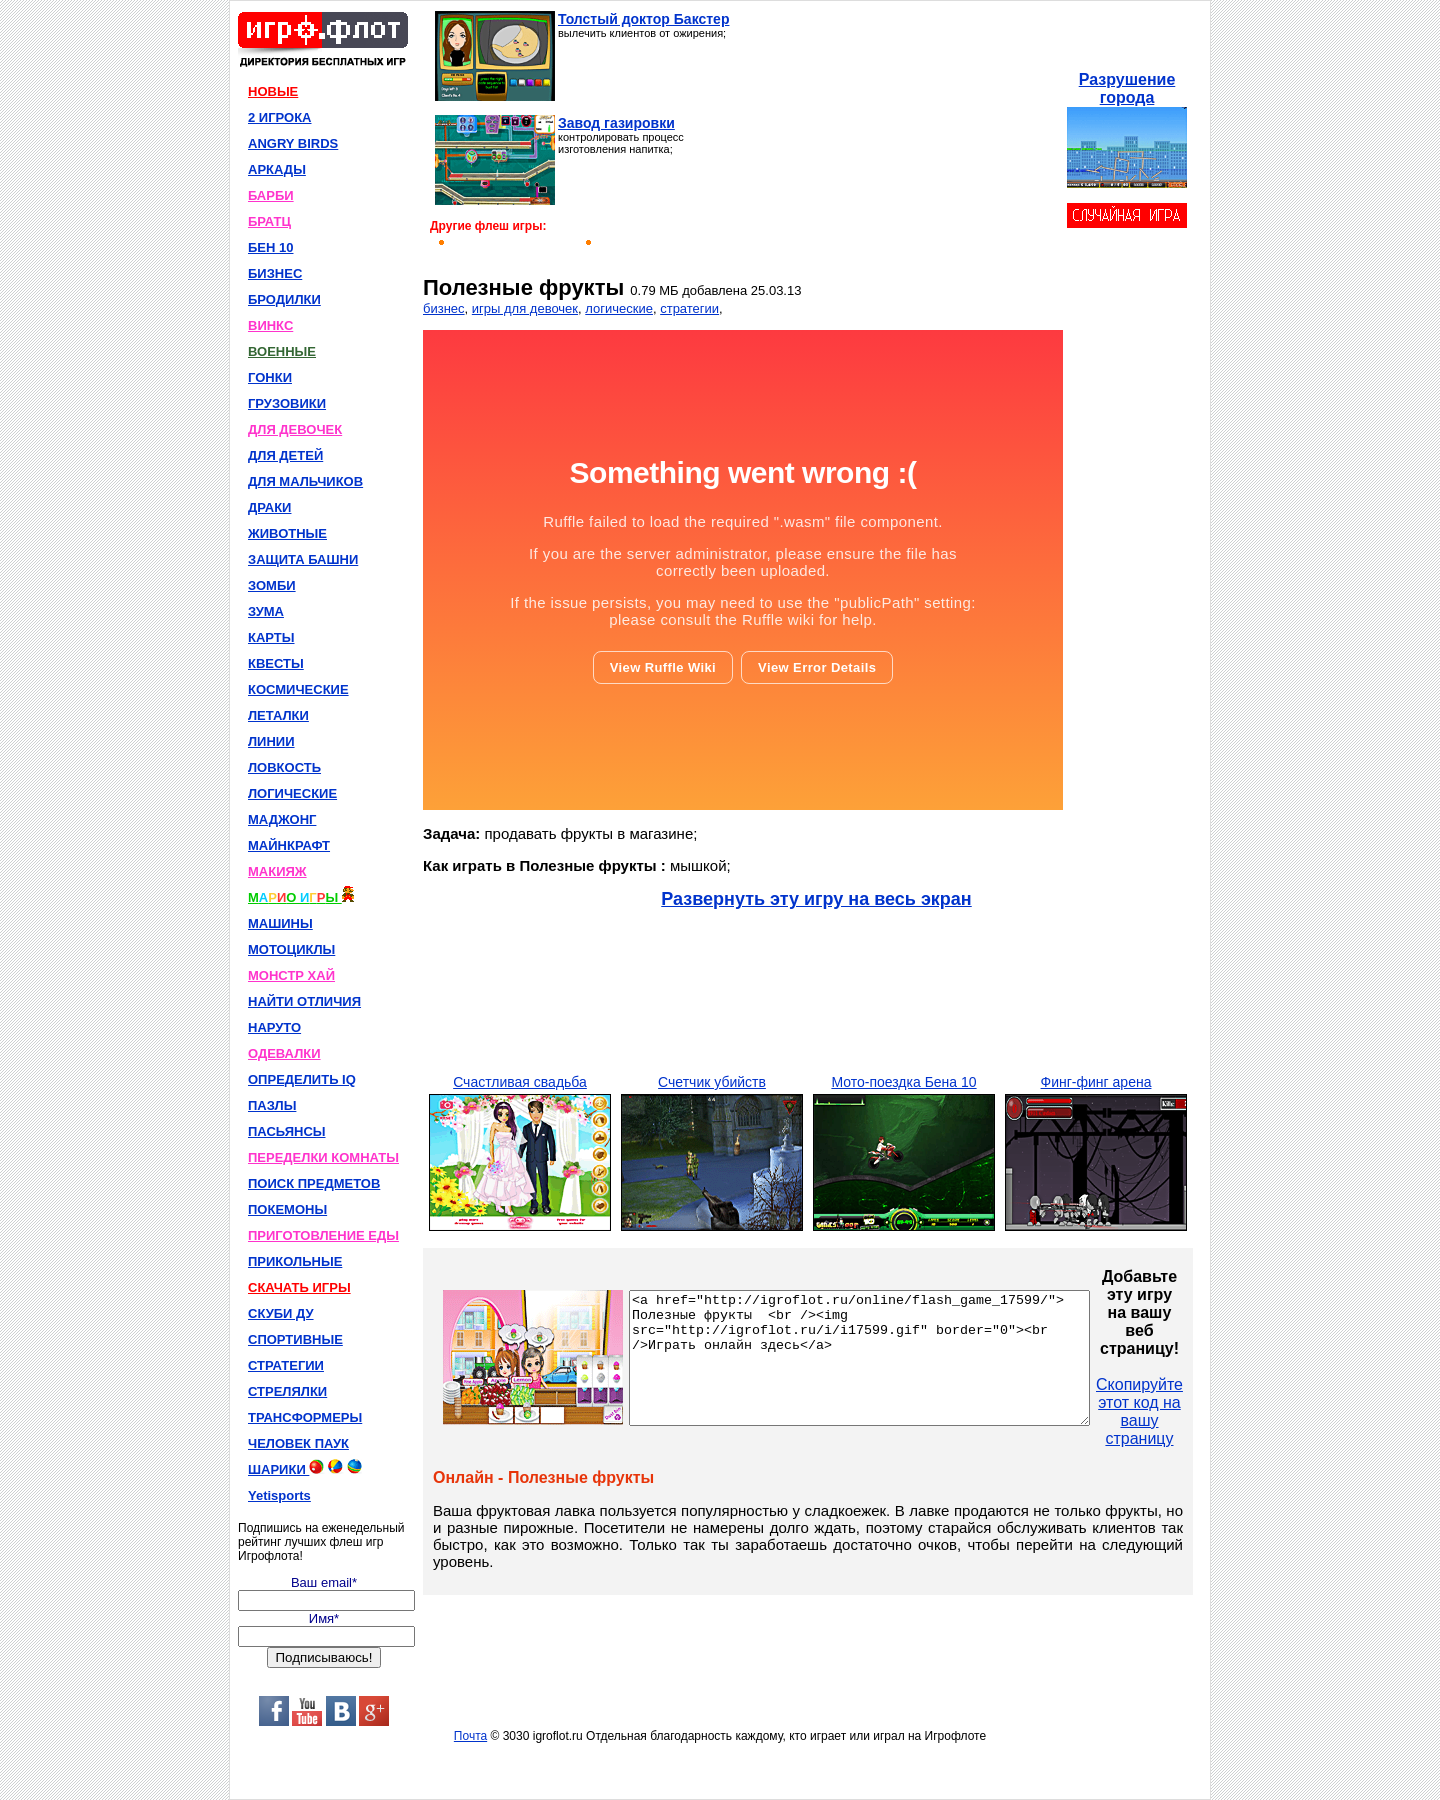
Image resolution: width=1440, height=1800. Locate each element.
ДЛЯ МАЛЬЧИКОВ (305, 481)
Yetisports (279, 1495)
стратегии (689, 308)
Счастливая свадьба (520, 1082)
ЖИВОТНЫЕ (287, 533)
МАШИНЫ (280, 923)
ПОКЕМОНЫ (287, 1209)
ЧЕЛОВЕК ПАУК (298, 1443)
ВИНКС (270, 325)
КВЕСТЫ (276, 663)
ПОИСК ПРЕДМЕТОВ (314, 1183)
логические (619, 308)
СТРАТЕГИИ (286, 1365)
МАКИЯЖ (277, 871)
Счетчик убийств (712, 1082)
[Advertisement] (897, 136)
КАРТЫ (271, 637)
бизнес (444, 308)
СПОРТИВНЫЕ (295, 1339)
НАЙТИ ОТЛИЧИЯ (304, 1001)
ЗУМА (266, 611)
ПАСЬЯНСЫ (287, 1131)
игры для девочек (525, 308)
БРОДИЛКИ (284, 299)
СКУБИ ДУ (281, 1313)
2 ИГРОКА (280, 117)
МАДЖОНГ (282, 819)
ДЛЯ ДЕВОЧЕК (295, 429)
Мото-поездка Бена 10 (903, 1082)
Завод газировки (616, 123)
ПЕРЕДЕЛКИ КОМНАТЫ (323, 1157)
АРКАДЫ (277, 169)
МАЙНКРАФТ (289, 845)
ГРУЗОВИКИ (287, 403)
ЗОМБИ (272, 585)
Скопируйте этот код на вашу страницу (1194, 1411)
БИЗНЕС (275, 273)
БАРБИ (271, 195)
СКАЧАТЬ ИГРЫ (299, 1287)
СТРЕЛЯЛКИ (287, 1391)
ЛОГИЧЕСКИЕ (292, 793)
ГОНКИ (270, 377)
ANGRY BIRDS (293, 143)
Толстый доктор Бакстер (643, 19)
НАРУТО (274, 1027)
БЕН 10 (270, 247)
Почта (470, 1736)
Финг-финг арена (1096, 1082)
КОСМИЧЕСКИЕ (298, 689)
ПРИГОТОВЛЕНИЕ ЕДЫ (323, 1235)
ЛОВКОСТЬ (284, 767)
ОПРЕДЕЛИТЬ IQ (302, 1079)
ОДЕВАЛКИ (284, 1053)
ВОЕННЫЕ (282, 351)
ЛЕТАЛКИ (278, 715)
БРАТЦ (269, 221)
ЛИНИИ (271, 741)
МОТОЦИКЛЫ (291, 949)
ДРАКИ (269, 507)
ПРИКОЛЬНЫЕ (295, 1261)
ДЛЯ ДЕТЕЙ (285, 455)
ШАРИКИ (305, 1468)
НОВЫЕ (273, 91)
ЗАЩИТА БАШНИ (303, 559)
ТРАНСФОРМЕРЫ (305, 1417)
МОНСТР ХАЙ (291, 975)
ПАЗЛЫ (272, 1105)
